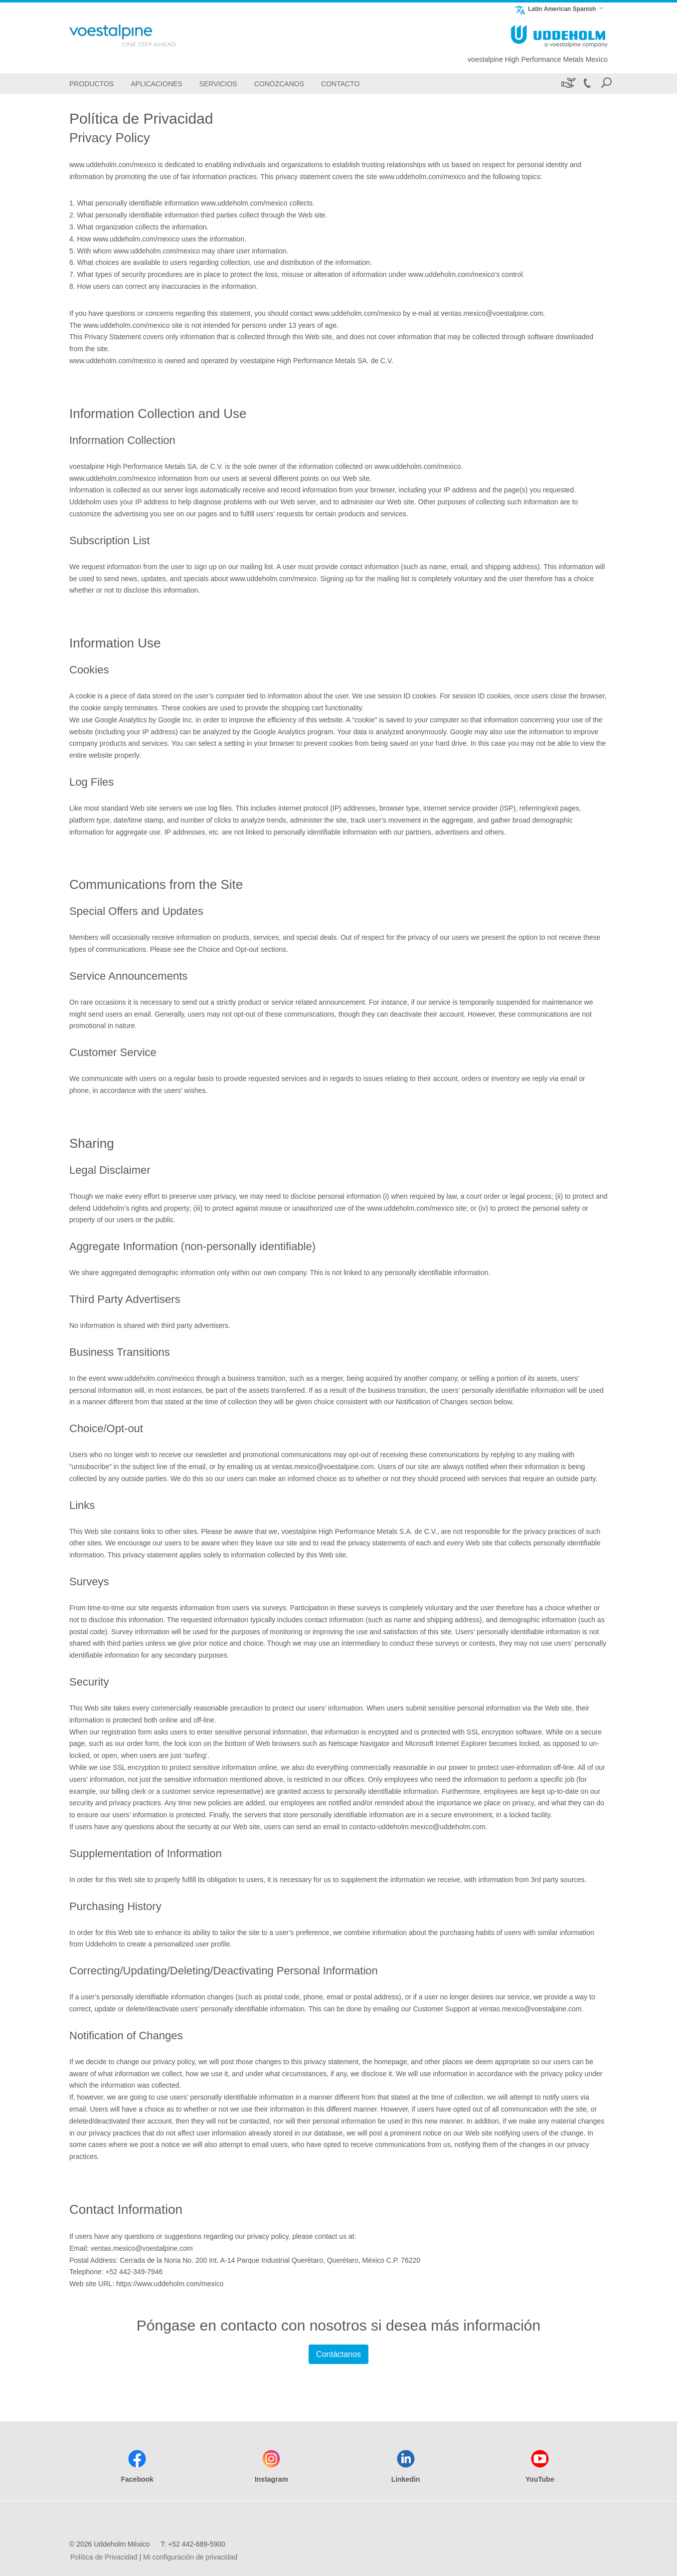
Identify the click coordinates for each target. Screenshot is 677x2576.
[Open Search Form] (606, 83)
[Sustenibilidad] (567, 83)
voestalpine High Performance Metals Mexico (538, 59)
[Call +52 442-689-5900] (586, 83)
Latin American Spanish (555, 8)
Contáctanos (338, 2354)
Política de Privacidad (104, 2557)
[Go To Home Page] (139, 35)
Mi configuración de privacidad (190, 2557)
